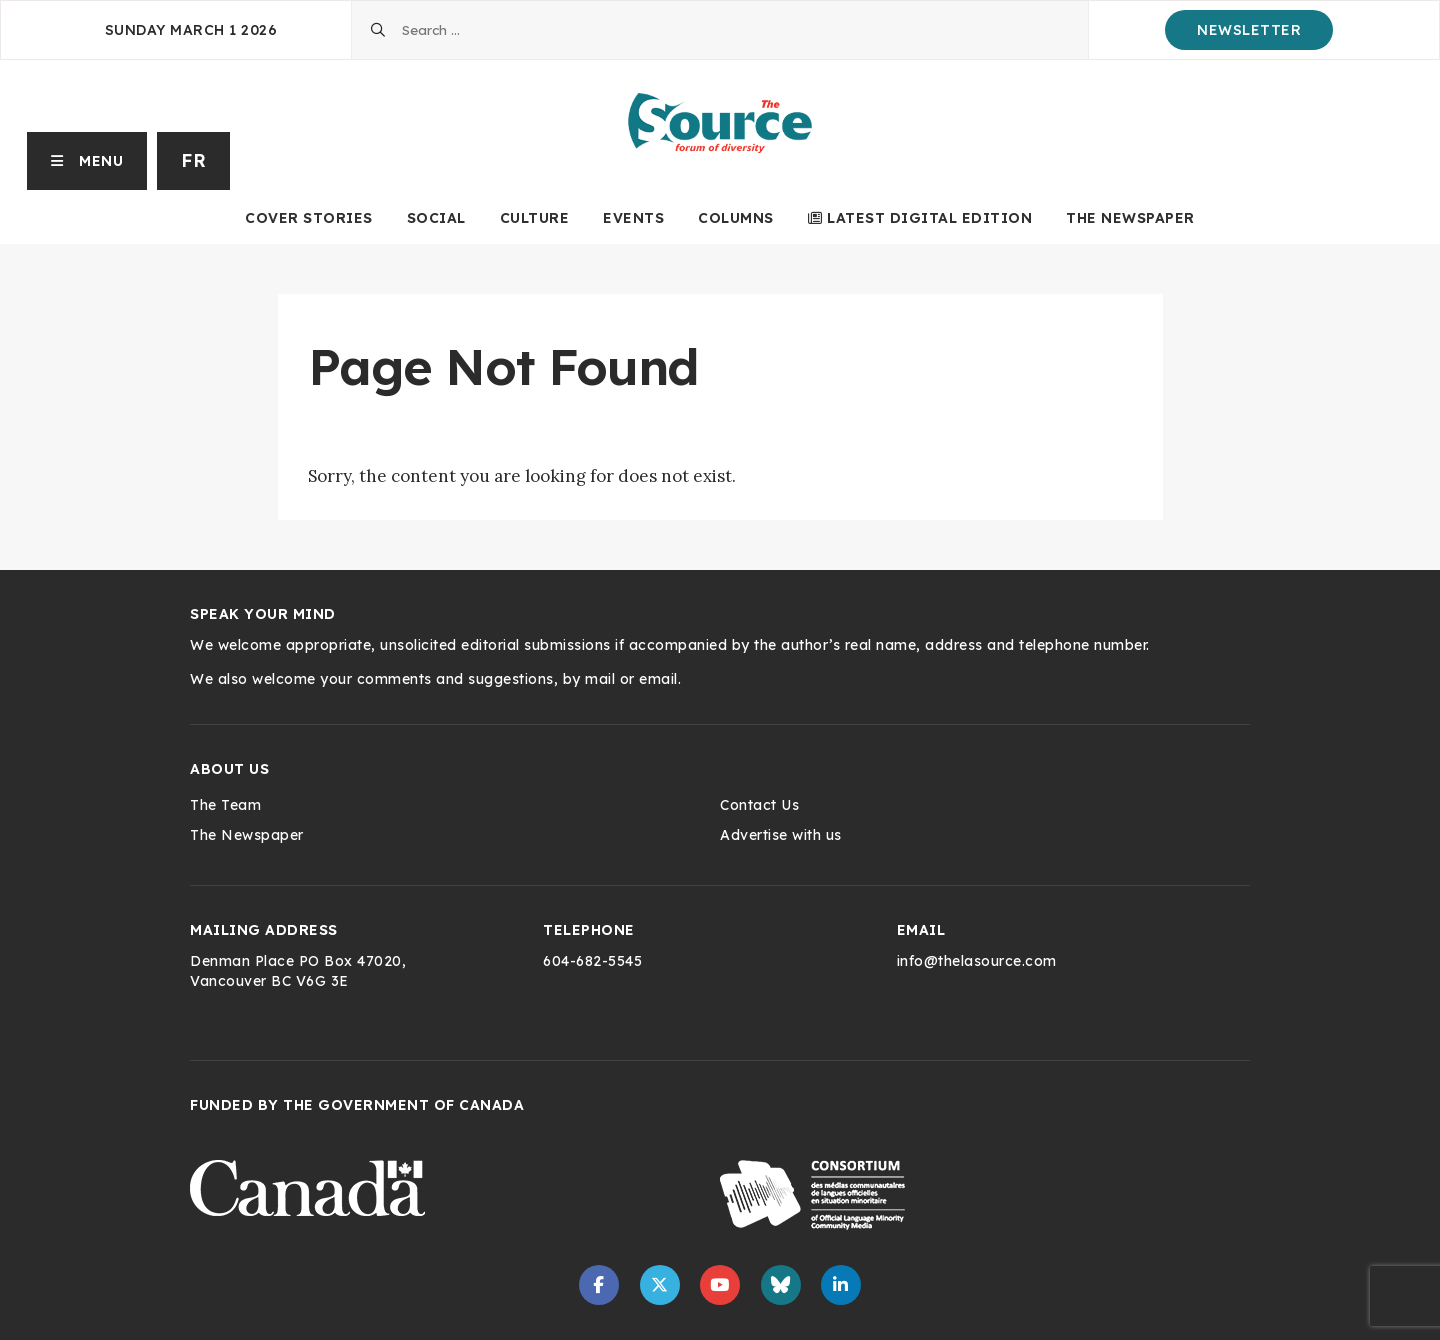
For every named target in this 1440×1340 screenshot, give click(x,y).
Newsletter (1249, 30)
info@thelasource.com (977, 961)
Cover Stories (309, 218)
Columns (736, 218)
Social (436, 218)
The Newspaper (1130, 218)
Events (633, 218)
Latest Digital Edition (920, 218)
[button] (87, 161)
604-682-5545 (592, 961)
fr (193, 160)
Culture (535, 218)
